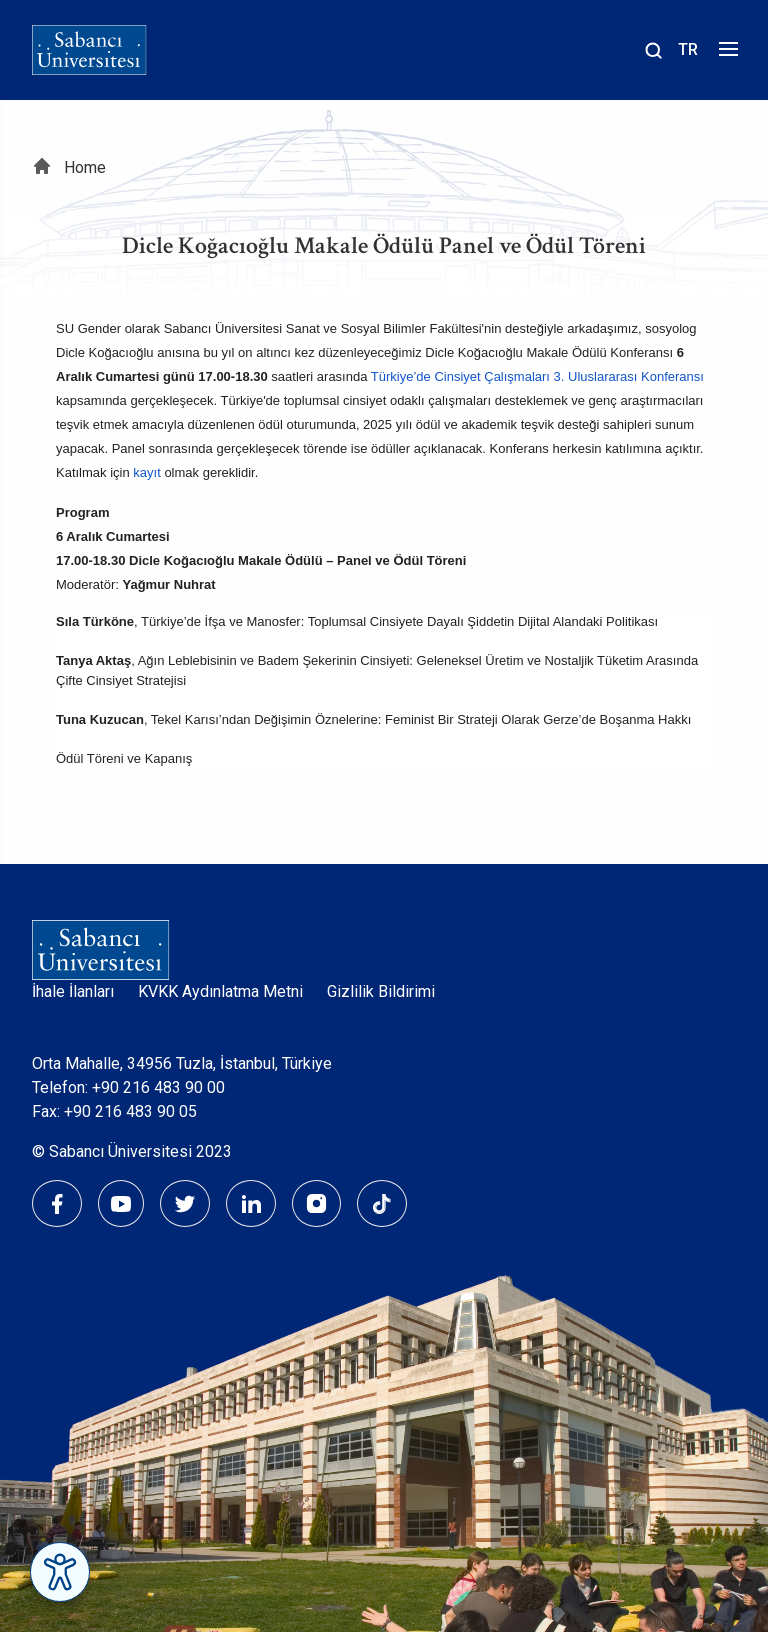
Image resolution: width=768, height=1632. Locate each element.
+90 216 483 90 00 (158, 1087)
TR (688, 49)
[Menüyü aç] (725, 54)
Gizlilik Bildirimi (381, 991)
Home (85, 167)
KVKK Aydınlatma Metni (220, 991)
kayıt (146, 472)
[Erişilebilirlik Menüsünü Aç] (60, 1572)
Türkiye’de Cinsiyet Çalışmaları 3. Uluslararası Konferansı (537, 376)
